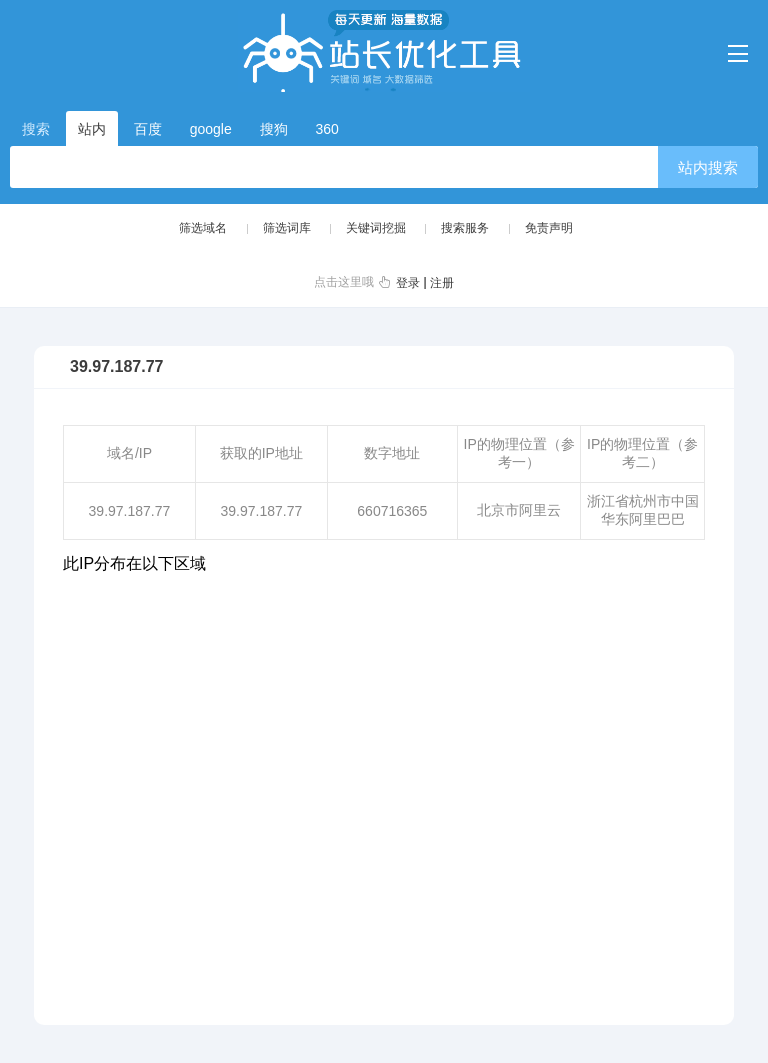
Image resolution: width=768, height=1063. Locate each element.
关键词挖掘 (376, 228)
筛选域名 (203, 228)
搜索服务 (465, 228)
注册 (442, 283)
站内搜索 (708, 167)
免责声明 (549, 228)
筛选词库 (287, 228)
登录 (408, 283)
